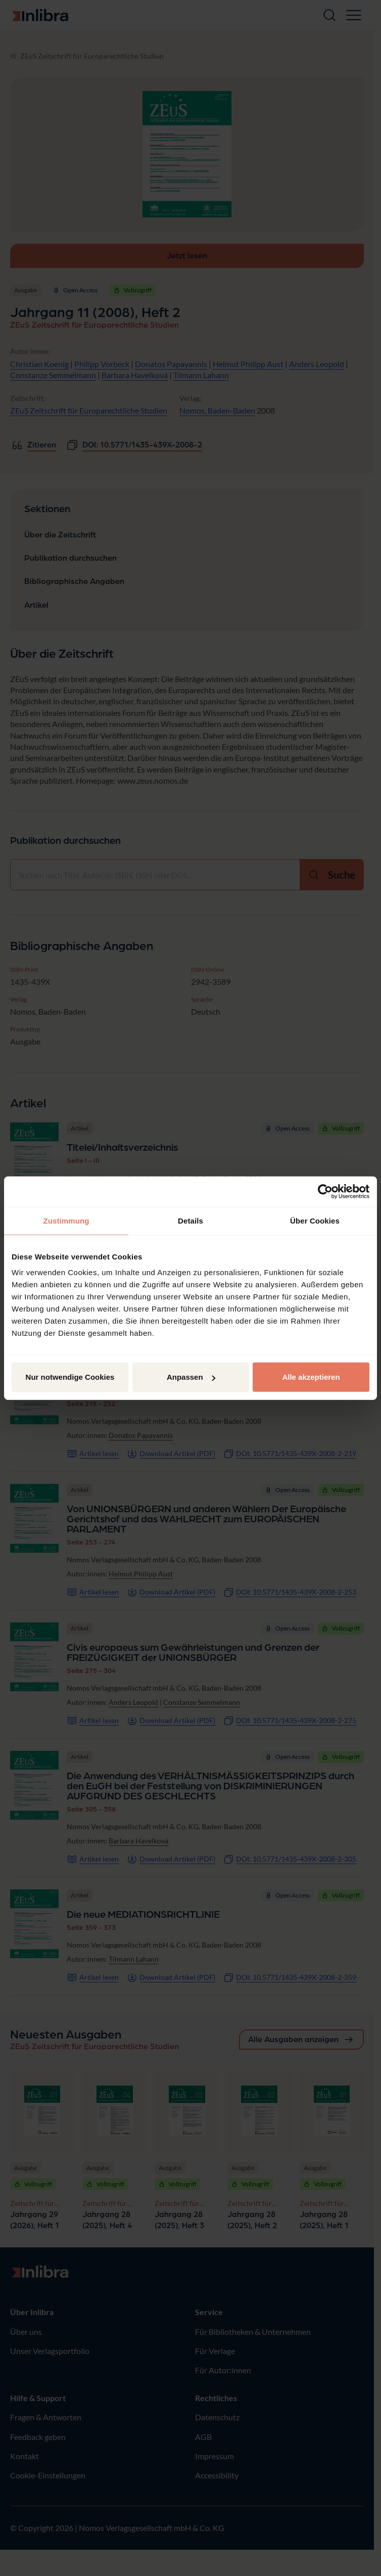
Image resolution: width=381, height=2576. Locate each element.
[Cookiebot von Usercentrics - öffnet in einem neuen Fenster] (325, 1191)
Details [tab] (190, 1220)
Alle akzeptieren (311, 1377)
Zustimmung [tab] (66, 1220)
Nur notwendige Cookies (70, 1377)
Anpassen (191, 1377)
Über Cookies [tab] (315, 1220)
